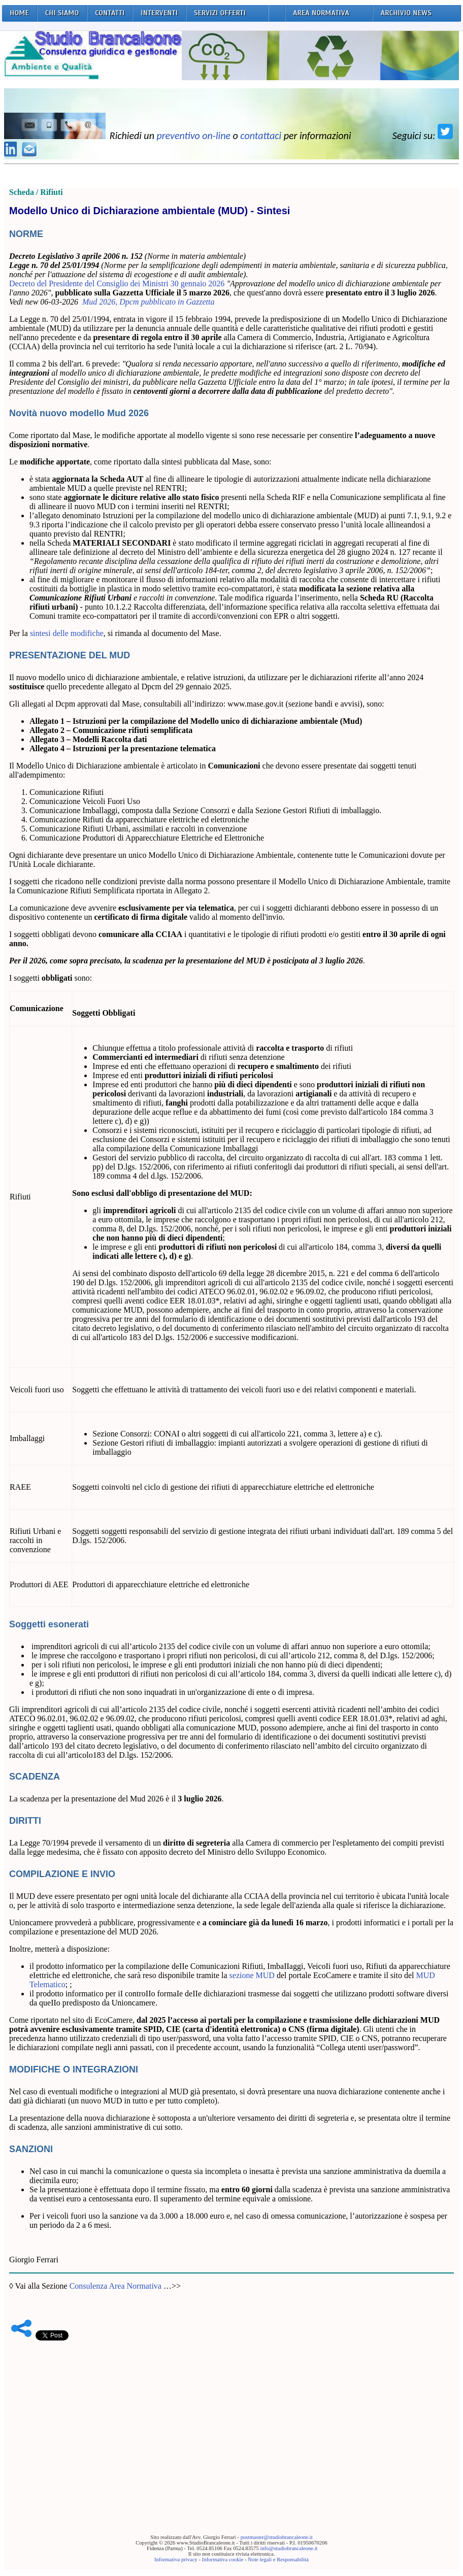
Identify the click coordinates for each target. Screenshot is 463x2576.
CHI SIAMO (62, 13)
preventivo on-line (193, 135)
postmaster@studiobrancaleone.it (277, 2537)
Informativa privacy (175, 2559)
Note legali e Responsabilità (278, 2559)
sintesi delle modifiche (67, 633)
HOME (19, 13)
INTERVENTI (159, 13)
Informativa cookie (222, 2559)
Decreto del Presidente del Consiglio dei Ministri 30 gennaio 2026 (116, 283)
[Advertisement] (231, 2422)
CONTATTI (109, 13)
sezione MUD (252, 1975)
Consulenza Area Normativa (115, 2286)
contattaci (260, 135)
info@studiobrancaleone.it (288, 2548)
